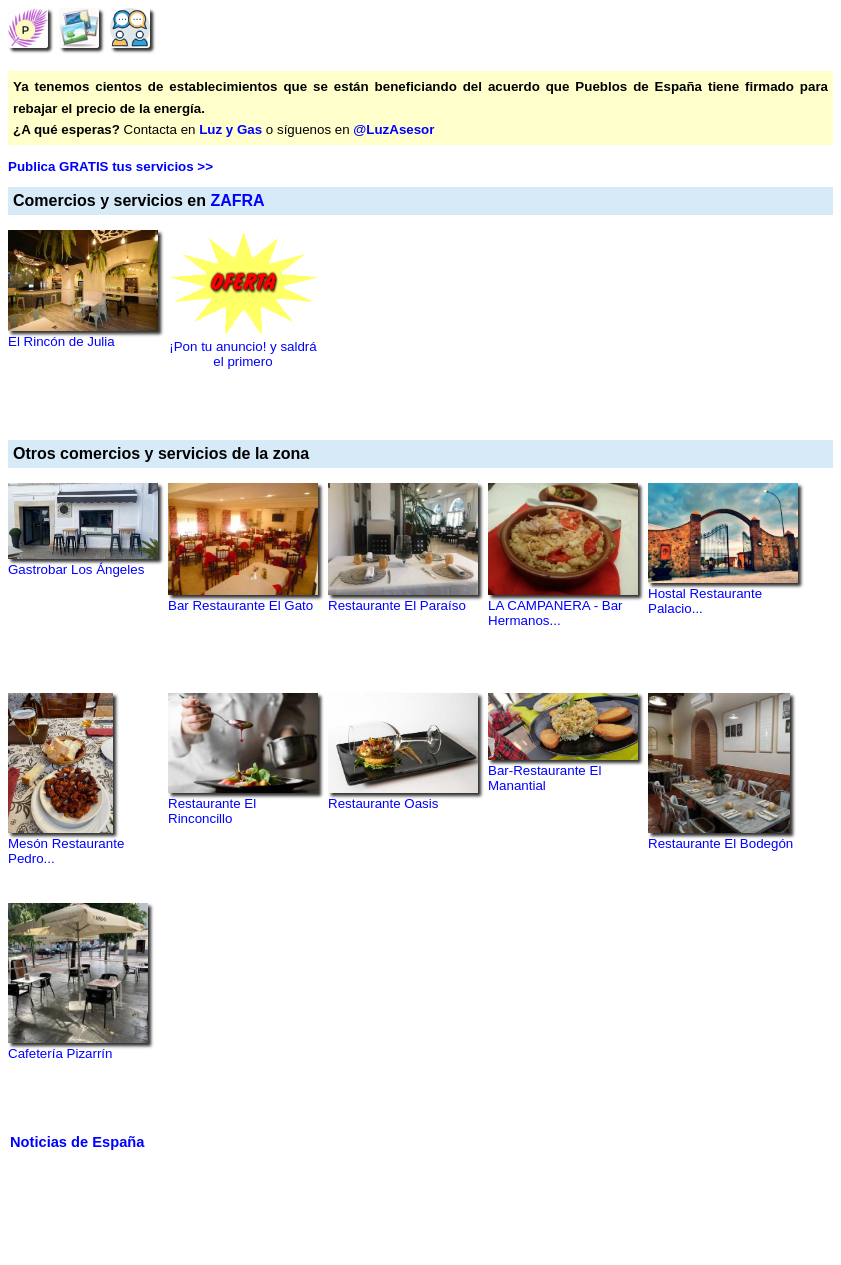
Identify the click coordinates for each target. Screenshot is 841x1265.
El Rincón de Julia (61, 341)
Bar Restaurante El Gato (240, 605)
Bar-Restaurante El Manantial (544, 778)
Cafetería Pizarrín (60, 1053)
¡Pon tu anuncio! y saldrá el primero (242, 354)
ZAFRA (237, 200)
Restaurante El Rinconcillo (212, 811)
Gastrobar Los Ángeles (76, 569)
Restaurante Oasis (383, 803)
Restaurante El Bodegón (720, 843)
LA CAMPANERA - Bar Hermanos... (555, 613)
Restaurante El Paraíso (397, 605)
